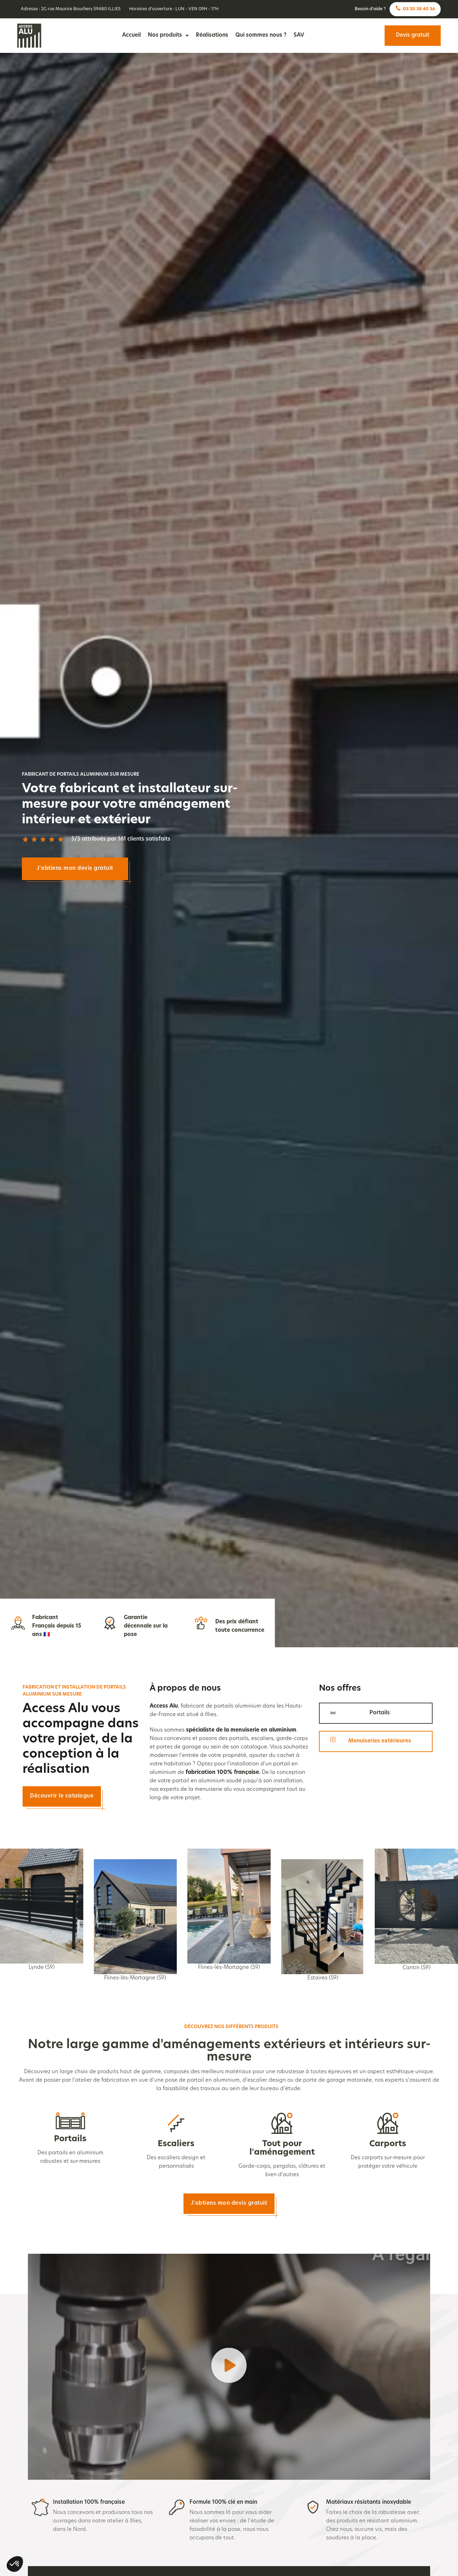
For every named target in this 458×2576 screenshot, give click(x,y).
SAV (299, 35)
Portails (70, 2139)
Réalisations (212, 35)
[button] (229, 2367)
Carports (387, 2144)
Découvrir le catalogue (62, 1796)
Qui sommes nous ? (261, 35)
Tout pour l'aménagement (282, 2148)
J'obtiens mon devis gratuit (75, 868)
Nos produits (168, 35)
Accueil (131, 35)
